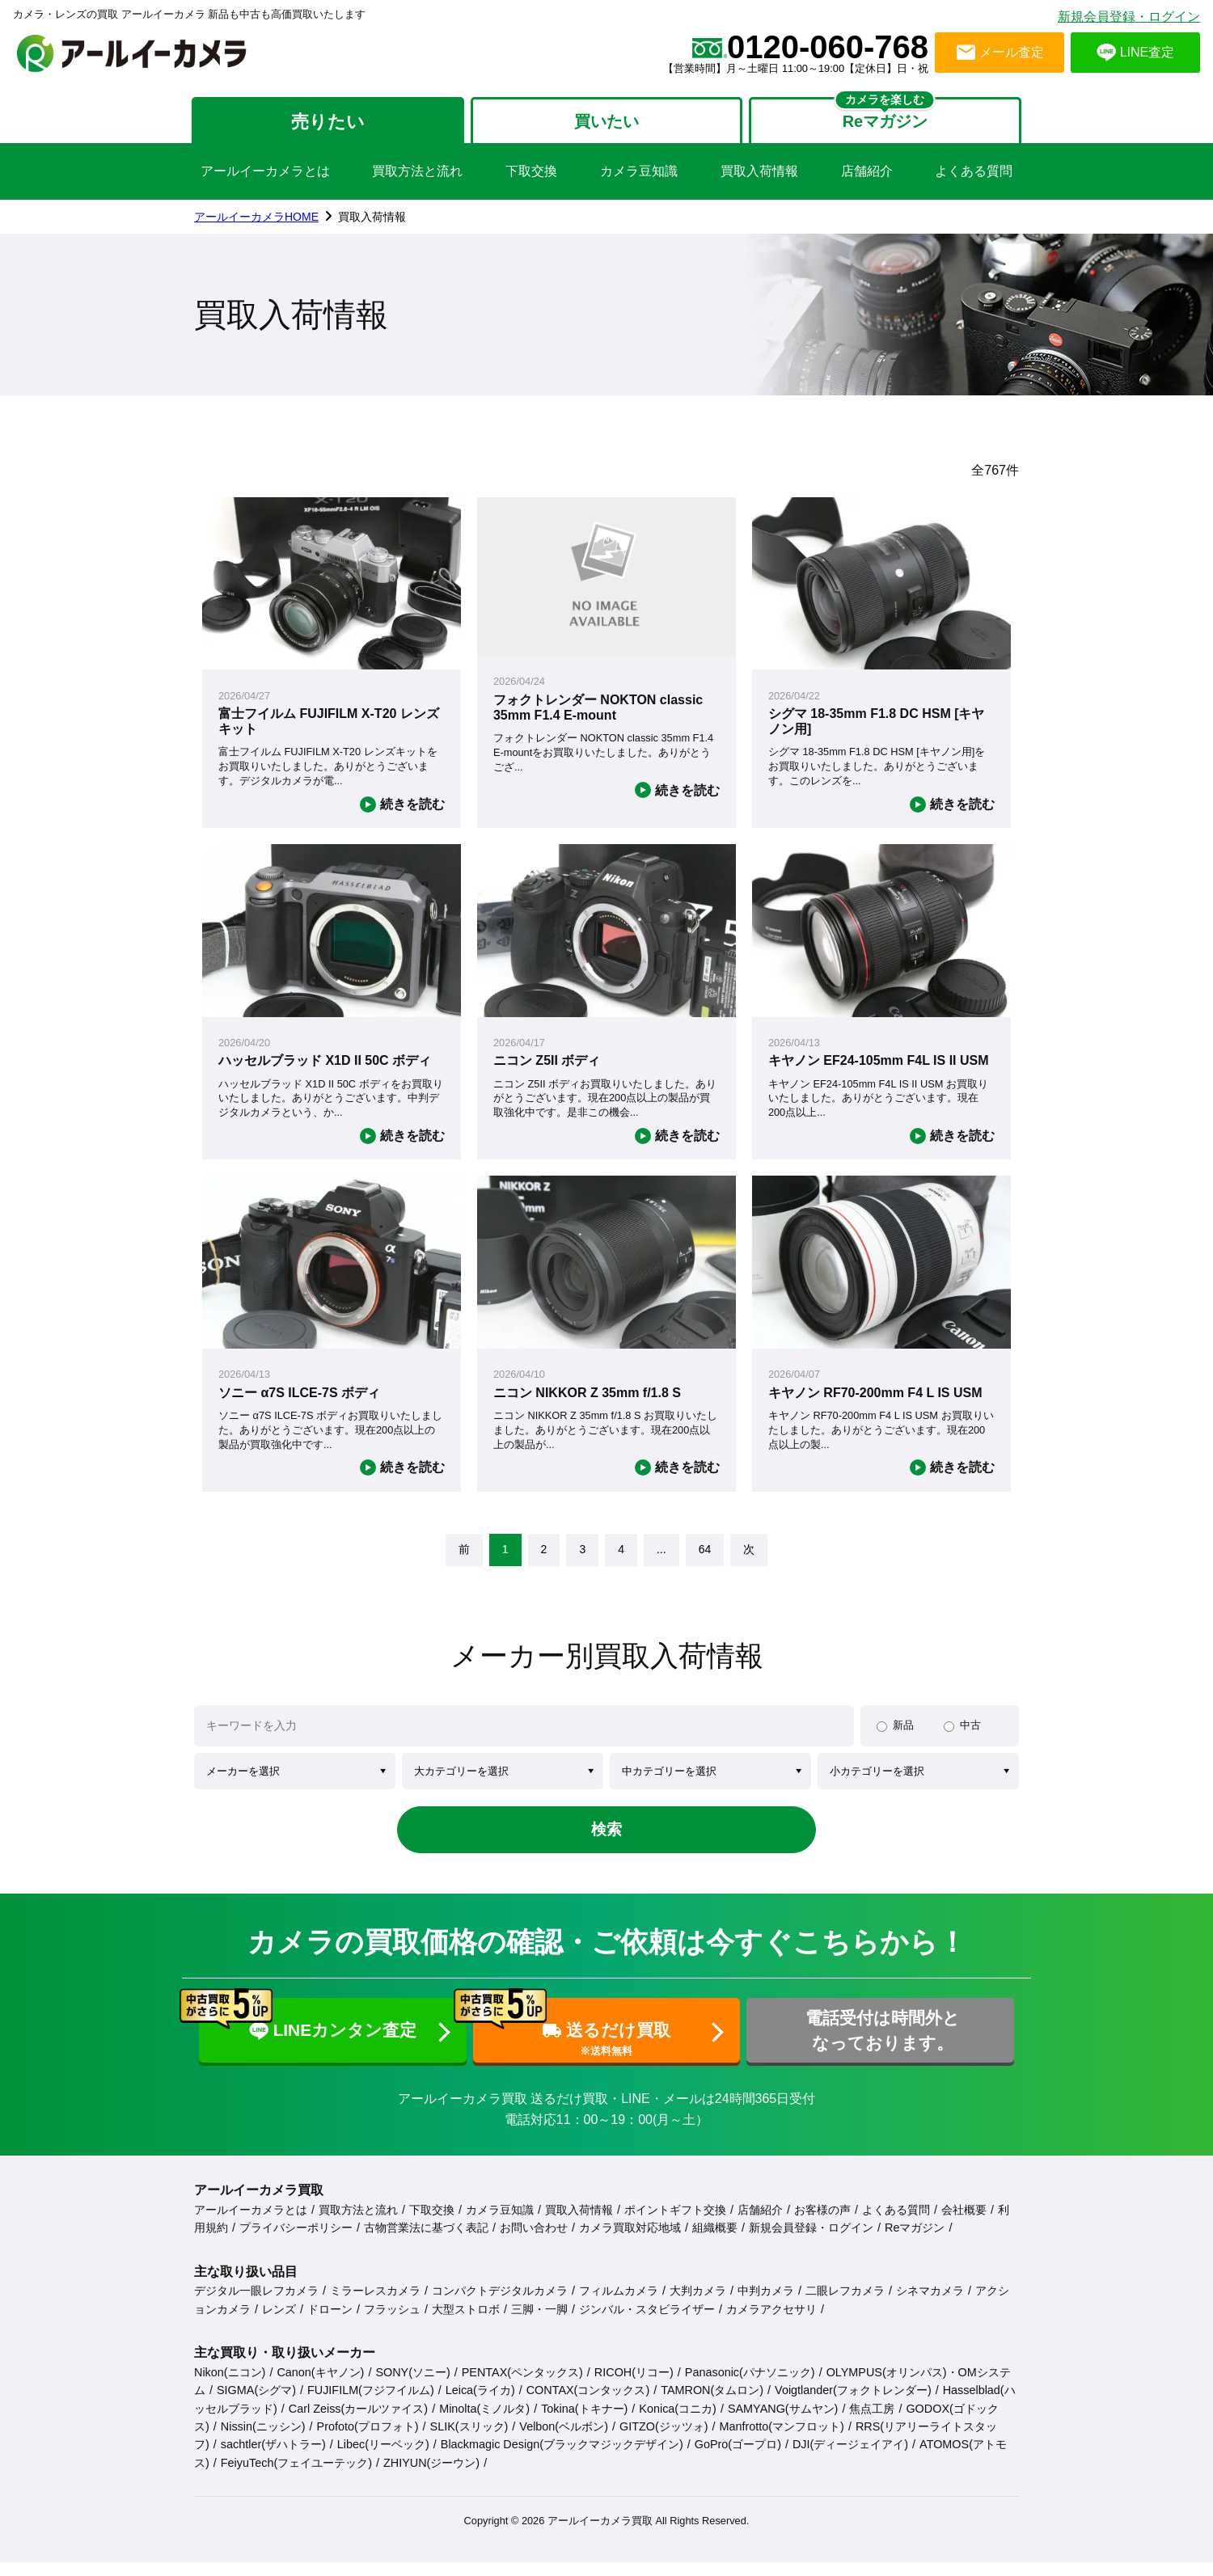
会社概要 (964, 2223)
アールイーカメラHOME (256, 220)
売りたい (321, 123)
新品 (903, 1729)
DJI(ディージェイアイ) (850, 2458)
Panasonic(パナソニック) (750, 2386)
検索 (606, 1835)
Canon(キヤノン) (320, 2386)
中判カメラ (766, 2305)
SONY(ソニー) (412, 2386)
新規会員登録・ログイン (1129, 16)
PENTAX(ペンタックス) (522, 2386)
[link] (464, 1554)
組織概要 (715, 2242)
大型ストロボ (466, 2322)
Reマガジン (915, 2242)
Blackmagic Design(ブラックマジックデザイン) (562, 2458)
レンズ (279, 2322)
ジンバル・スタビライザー (647, 2322)
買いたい (607, 123)
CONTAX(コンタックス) (587, 2404)
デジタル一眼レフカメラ (256, 2305)
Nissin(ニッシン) (263, 2440)
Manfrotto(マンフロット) (782, 2440)
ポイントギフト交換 (675, 2223)
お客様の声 (822, 2223)
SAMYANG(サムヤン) (783, 2422)
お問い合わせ (534, 2242)
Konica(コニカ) (677, 2422)
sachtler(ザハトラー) (273, 2458)
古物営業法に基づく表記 (426, 2242)
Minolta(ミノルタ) (484, 2422)
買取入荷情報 (759, 175)
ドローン (330, 2322)
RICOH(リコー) (634, 2386)
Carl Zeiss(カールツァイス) (358, 2422)
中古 (970, 1729)
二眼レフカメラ (845, 2305)
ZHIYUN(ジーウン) (431, 2476)
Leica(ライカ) (480, 2404)
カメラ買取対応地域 (630, 2242)
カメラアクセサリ (771, 2322)
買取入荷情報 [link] (372, 220)
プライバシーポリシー (296, 2242)
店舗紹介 (867, 175)
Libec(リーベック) (383, 2458)
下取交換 (531, 175)
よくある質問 (973, 175)
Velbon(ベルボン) (563, 2440)
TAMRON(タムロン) (712, 2404)
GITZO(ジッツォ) (663, 2440)
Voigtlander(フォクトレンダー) (853, 2404)
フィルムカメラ (618, 2305)
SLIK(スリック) (469, 2440)
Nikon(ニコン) (229, 2386)
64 (705, 1553)
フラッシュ (392, 2322)
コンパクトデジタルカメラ (500, 2305)
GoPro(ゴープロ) (738, 2458)
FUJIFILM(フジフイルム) (370, 2404)
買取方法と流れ (417, 175)
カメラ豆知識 (639, 175)
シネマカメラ (930, 2305)
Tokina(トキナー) (584, 2422)
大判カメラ (698, 2305)
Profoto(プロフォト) (368, 2440)
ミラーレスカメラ (375, 2305)
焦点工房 (871, 2422)
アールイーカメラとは (265, 175)
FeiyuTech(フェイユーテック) (296, 2476)
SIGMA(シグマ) (256, 2404)
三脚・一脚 (539, 2322)
